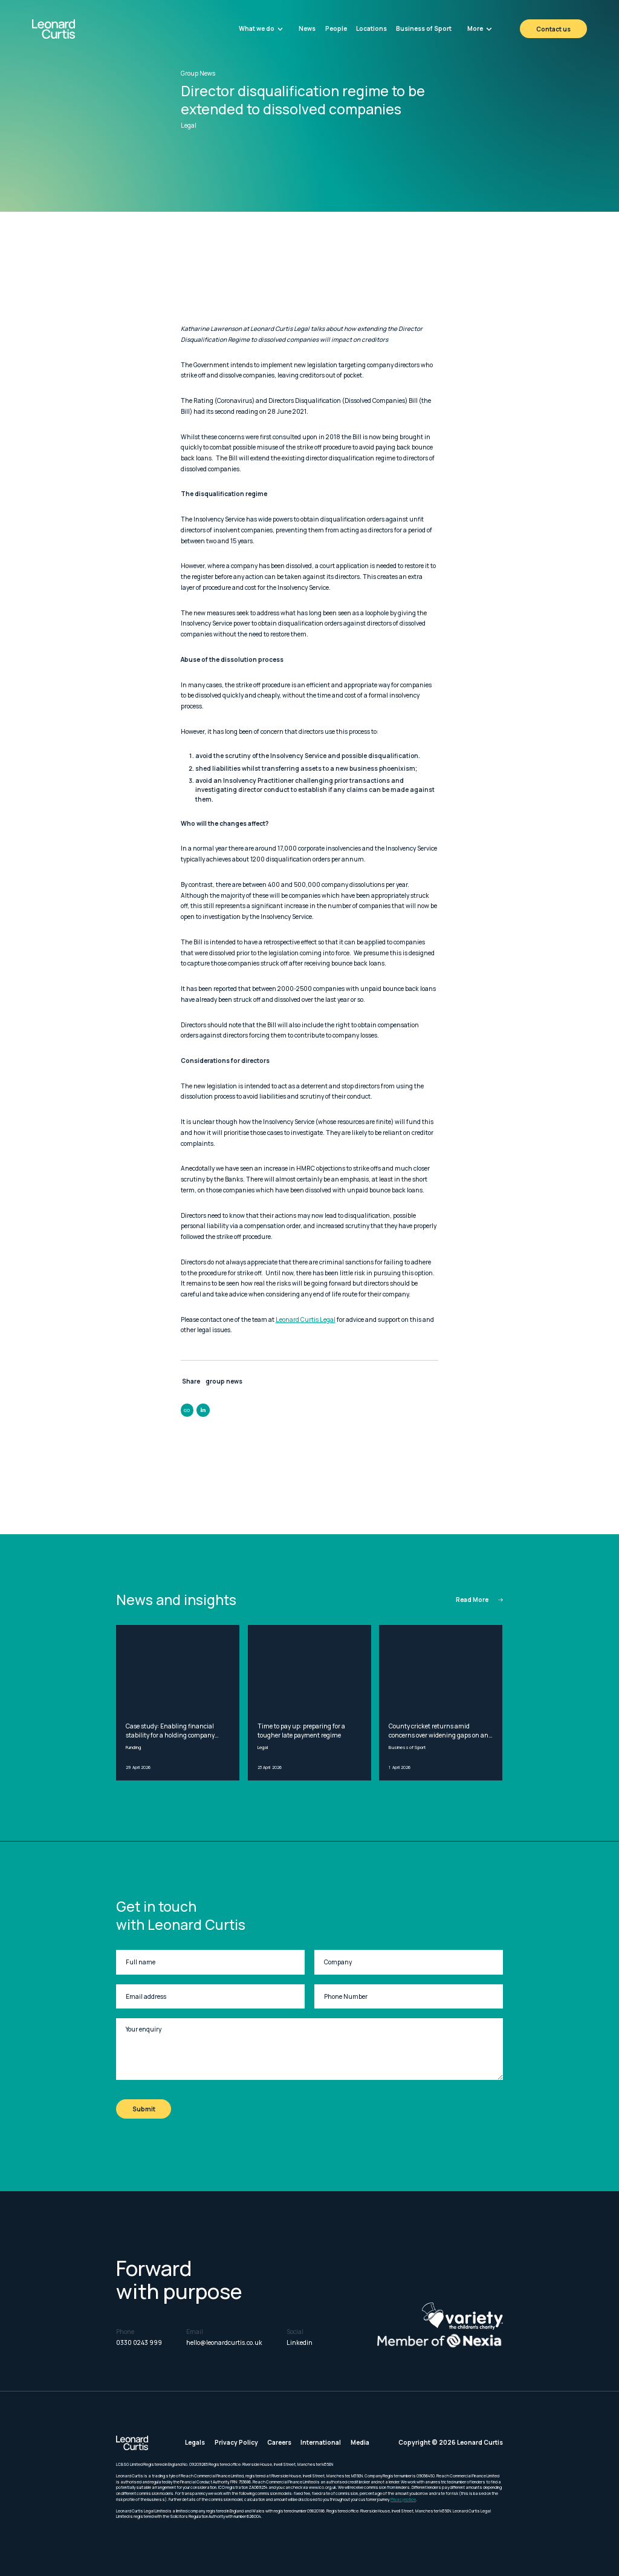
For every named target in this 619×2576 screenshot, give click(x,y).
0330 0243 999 (139, 2342)
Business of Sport (424, 28)
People (336, 28)
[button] (261, 29)
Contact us (553, 29)
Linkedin (300, 2342)
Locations (371, 28)
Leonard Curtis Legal (305, 1319)
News (307, 28)
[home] (74, 29)
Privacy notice (403, 2499)
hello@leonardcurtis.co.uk (224, 2342)
